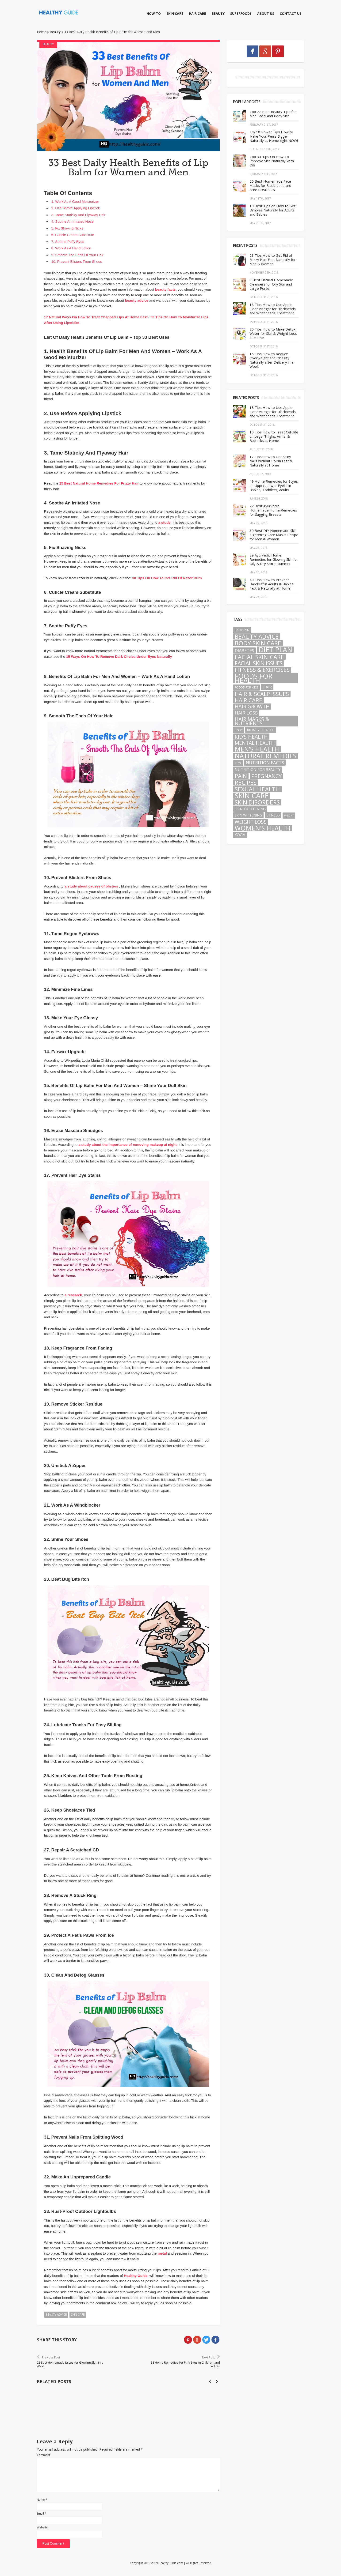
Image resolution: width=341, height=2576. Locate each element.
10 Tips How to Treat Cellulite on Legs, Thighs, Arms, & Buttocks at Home (273, 436)
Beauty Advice (56, 2315)
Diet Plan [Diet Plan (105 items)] (275, 650)
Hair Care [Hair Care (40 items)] (248, 700)
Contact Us (290, 13)
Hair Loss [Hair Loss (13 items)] (246, 713)
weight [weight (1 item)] (289, 815)
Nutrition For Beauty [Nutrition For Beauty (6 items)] (257, 769)
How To (154, 13)
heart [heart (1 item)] (238, 730)
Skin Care (174, 13)
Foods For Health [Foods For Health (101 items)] (253, 678)
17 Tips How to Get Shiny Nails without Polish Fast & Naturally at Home (270, 460)
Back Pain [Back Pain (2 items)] (242, 630)
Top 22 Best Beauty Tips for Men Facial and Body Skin (272, 113)
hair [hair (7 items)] (267, 687)
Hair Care (197, 13)
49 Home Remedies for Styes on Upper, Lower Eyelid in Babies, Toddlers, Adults (273, 485)
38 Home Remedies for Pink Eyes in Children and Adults (184, 2361)
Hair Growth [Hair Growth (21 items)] (252, 706)
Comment (43, 2455)
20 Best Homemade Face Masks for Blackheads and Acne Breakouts (270, 185)
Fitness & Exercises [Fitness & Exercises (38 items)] (262, 670)
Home (41, 32)
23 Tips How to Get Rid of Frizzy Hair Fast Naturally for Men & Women (272, 259)
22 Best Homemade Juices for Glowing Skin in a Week (72, 2361)
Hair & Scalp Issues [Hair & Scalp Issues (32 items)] (262, 694)
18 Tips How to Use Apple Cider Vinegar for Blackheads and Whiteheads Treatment (272, 308)
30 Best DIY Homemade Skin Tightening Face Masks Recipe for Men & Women (273, 534)
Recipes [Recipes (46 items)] (246, 782)
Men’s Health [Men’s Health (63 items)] (257, 749)
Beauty (218, 13)
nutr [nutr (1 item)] (238, 763)
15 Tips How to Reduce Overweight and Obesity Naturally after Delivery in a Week (271, 360)
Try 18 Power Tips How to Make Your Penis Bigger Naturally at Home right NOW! (273, 136)
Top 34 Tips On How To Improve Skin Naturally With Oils (271, 160)
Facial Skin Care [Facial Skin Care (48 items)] (259, 657)
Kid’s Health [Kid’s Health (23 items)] (251, 736)
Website (42, 2533)
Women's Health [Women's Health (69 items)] (263, 828)
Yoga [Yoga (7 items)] (240, 834)
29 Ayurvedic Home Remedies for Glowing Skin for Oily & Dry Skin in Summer (273, 559)
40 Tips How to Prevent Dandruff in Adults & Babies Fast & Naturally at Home (271, 583)
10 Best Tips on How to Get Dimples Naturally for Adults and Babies (272, 210)
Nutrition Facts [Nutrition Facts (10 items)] (265, 762)
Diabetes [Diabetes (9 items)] (244, 650)
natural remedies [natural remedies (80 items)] (265, 756)
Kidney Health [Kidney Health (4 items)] (261, 729)
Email (41, 2519)
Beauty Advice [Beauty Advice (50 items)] (257, 636)
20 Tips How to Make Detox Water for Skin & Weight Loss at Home (273, 333)
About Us (265, 13)
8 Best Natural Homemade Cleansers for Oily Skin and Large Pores (271, 284)
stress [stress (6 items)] (273, 815)
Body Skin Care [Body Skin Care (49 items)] (258, 643)
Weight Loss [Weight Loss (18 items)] (251, 822)
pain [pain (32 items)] (241, 776)
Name (42, 2505)
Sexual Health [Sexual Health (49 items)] (257, 789)
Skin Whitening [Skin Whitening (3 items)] (248, 815)
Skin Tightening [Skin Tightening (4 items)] (250, 808)
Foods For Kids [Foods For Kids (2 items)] (246, 687)
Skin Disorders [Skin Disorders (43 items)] (257, 802)
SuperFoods (241, 13)
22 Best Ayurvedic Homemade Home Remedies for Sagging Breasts (273, 510)
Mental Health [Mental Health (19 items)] (255, 743)
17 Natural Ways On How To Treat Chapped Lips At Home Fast (96, 317)
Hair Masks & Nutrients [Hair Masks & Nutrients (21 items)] (252, 721)
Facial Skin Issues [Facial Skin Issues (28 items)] (259, 663)
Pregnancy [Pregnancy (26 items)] (266, 776)
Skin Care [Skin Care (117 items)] (251, 796)
